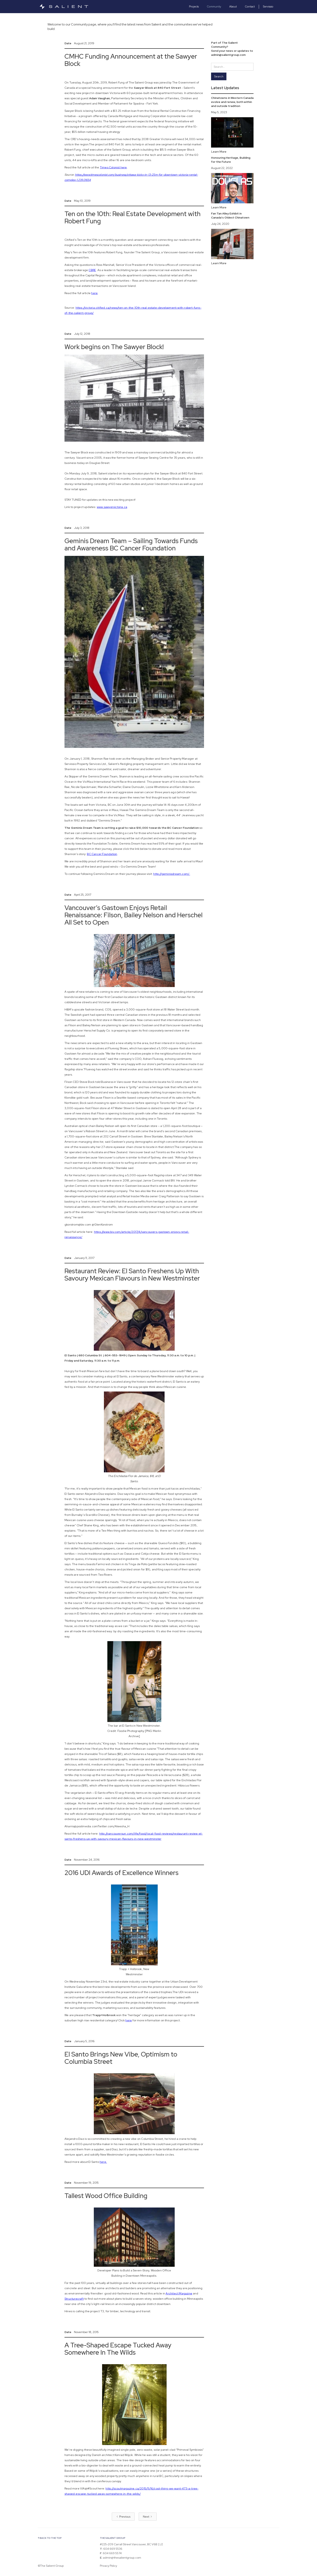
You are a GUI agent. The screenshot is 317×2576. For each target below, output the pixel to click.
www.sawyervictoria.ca (112, 507)
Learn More (218, 151)
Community (214, 6)
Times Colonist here (113, 167)
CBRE (92, 270)
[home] (70, 6)
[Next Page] (148, 2517)
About (233, 6)
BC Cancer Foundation (102, 854)
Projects (194, 6)
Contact (250, 6)
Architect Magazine (179, 2293)
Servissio (268, 6)
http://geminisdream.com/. (171, 874)
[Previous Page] (123, 2517)
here (94, 293)
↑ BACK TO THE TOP (50, 2538)
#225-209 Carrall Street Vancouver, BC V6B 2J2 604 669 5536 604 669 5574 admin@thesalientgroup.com (131, 2550)
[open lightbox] (134, 73)
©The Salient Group (51, 2566)
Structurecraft (74, 2298)
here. (103, 2162)
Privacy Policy (108, 2566)
